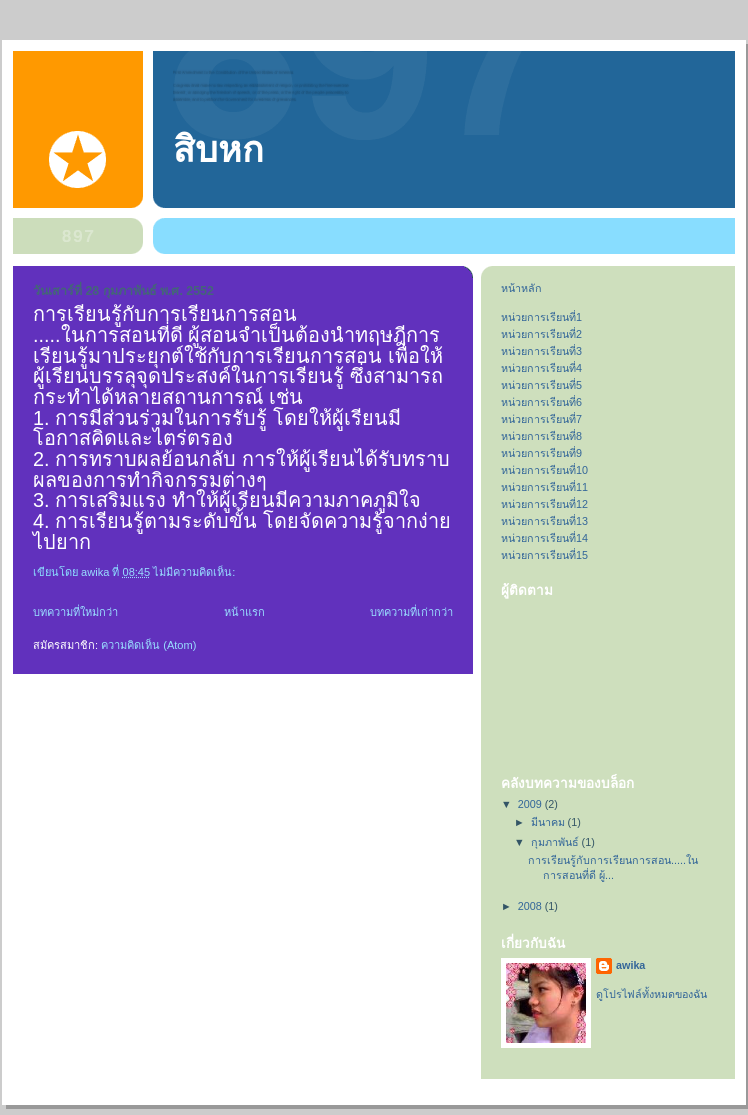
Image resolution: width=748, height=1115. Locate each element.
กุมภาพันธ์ (556, 842)
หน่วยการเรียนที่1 (541, 317)
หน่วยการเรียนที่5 (541, 385)
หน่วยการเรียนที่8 (541, 436)
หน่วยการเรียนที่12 (544, 504)
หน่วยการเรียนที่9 (541, 453)
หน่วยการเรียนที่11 (544, 487)
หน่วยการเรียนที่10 (544, 470)
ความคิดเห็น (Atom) (148, 645)
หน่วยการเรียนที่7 (541, 419)
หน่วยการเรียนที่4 (541, 368)
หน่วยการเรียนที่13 (544, 521)
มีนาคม (549, 822)
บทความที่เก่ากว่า (411, 612)
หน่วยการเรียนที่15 (544, 555)
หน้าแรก (244, 612)
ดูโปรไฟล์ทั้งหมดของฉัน (651, 994)
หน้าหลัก (521, 288)
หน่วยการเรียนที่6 (541, 402)
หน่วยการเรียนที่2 (541, 334)
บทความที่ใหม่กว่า (75, 612)
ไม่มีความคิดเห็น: (195, 572)
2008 (531, 906)
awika (630, 965)
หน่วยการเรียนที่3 (541, 351)
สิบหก (218, 150)
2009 (531, 804)
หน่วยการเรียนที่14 (544, 538)
